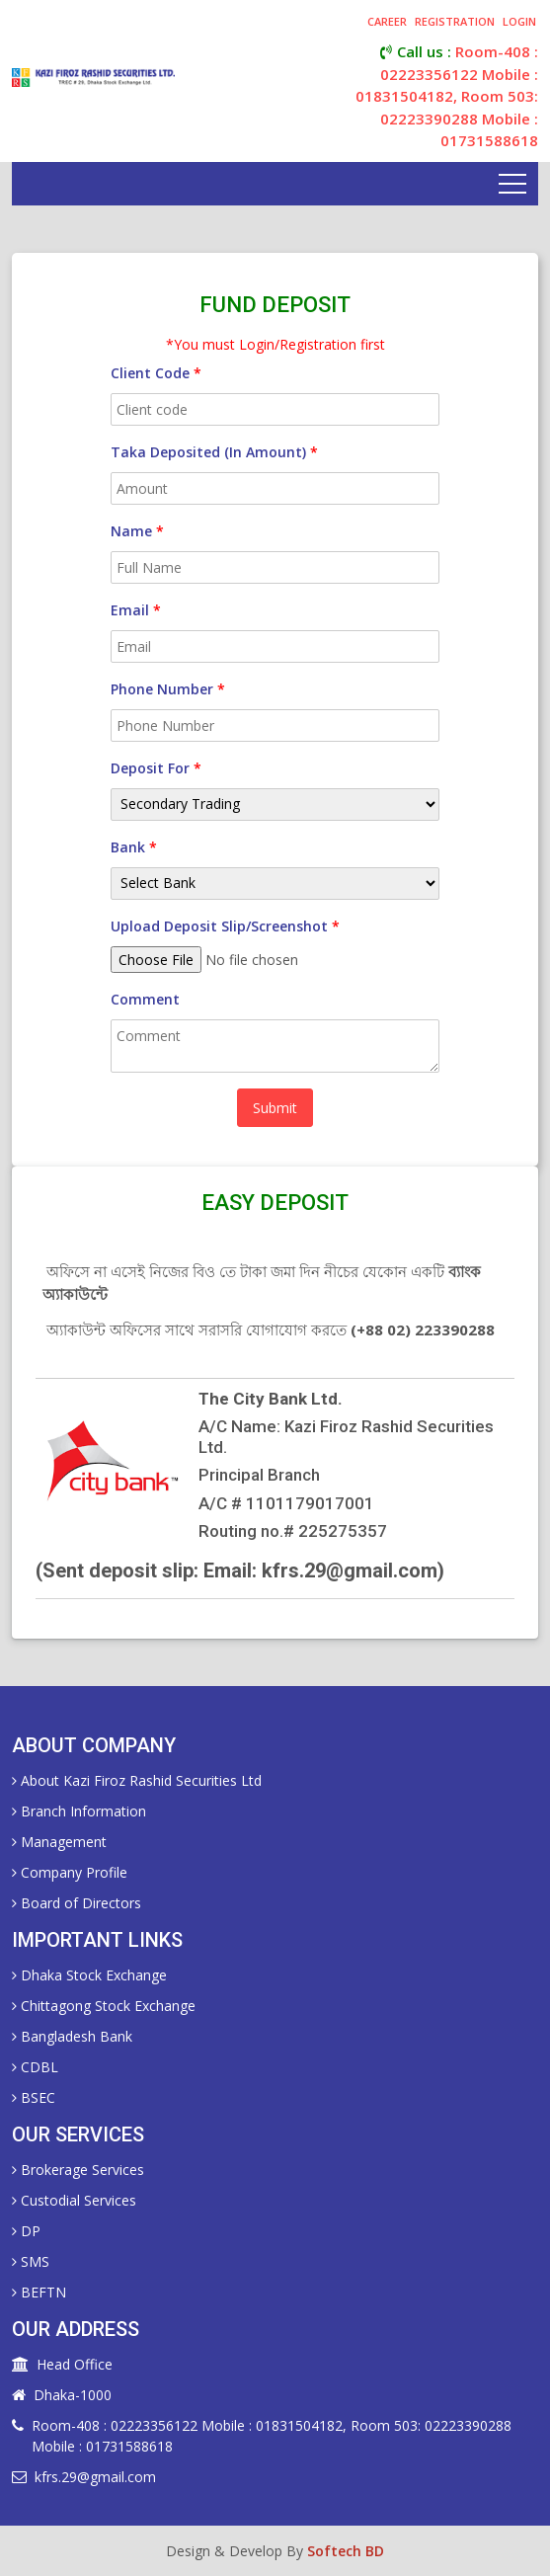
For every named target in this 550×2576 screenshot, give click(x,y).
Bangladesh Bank (72, 2036)
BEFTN (39, 2292)
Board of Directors (76, 1902)
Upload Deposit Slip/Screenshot (225, 926)
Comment (145, 999)
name (137, 531)
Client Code (156, 372)
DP (26, 2230)
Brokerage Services (78, 2169)
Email (136, 610)
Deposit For (156, 768)
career (387, 21)
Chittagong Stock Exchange (104, 2005)
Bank (134, 847)
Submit (275, 1107)
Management (59, 1841)
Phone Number (168, 689)
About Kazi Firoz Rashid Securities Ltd (137, 1780)
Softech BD (345, 2550)
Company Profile (69, 1872)
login (519, 21)
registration (455, 21)
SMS (30, 2261)
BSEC (33, 2097)
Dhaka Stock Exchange (89, 1975)
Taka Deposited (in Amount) (214, 452)
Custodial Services (74, 2200)
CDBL (35, 2066)
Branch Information (79, 1811)
